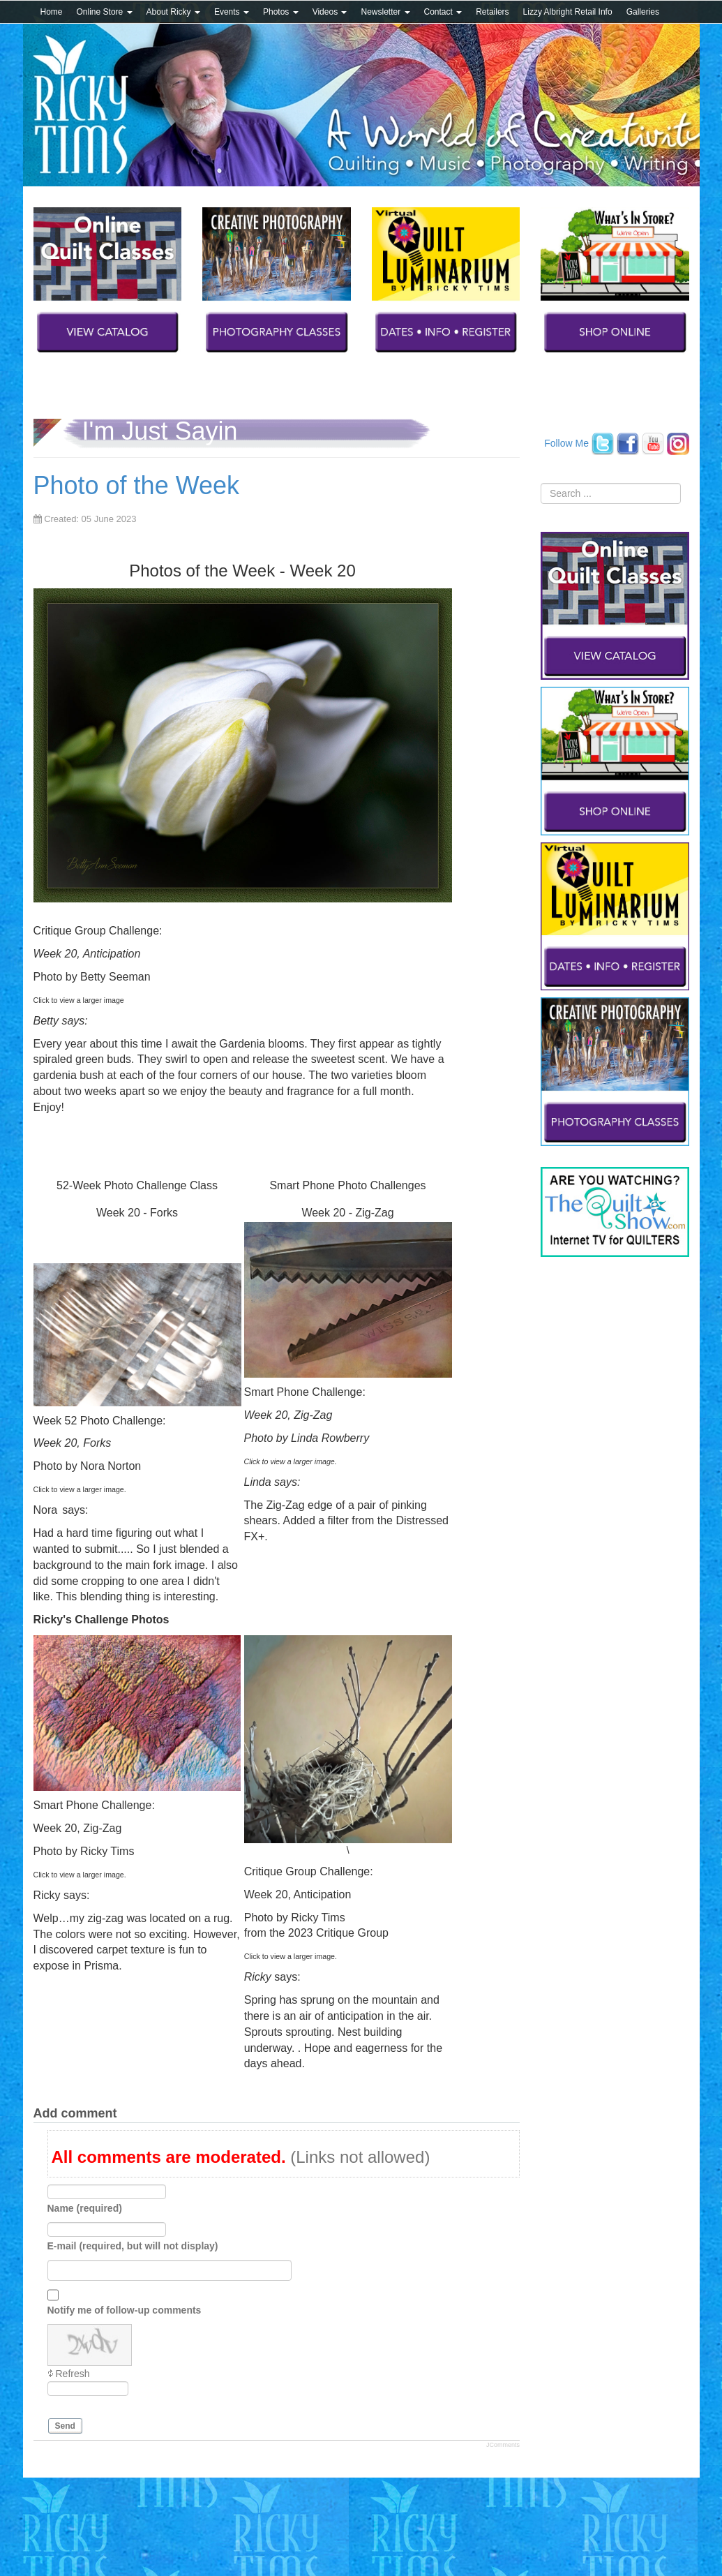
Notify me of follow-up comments (124, 2309)
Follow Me (566, 442)
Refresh (73, 2373)
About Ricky (173, 12)
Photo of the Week (136, 485)
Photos (281, 12)
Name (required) (84, 2207)
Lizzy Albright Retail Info (567, 12)
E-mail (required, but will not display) (132, 2245)
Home (51, 12)
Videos (330, 12)
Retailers (492, 12)
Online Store (105, 12)
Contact (443, 12)
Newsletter (385, 12)
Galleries (642, 12)
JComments (503, 2444)
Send (65, 2426)
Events (231, 12)
